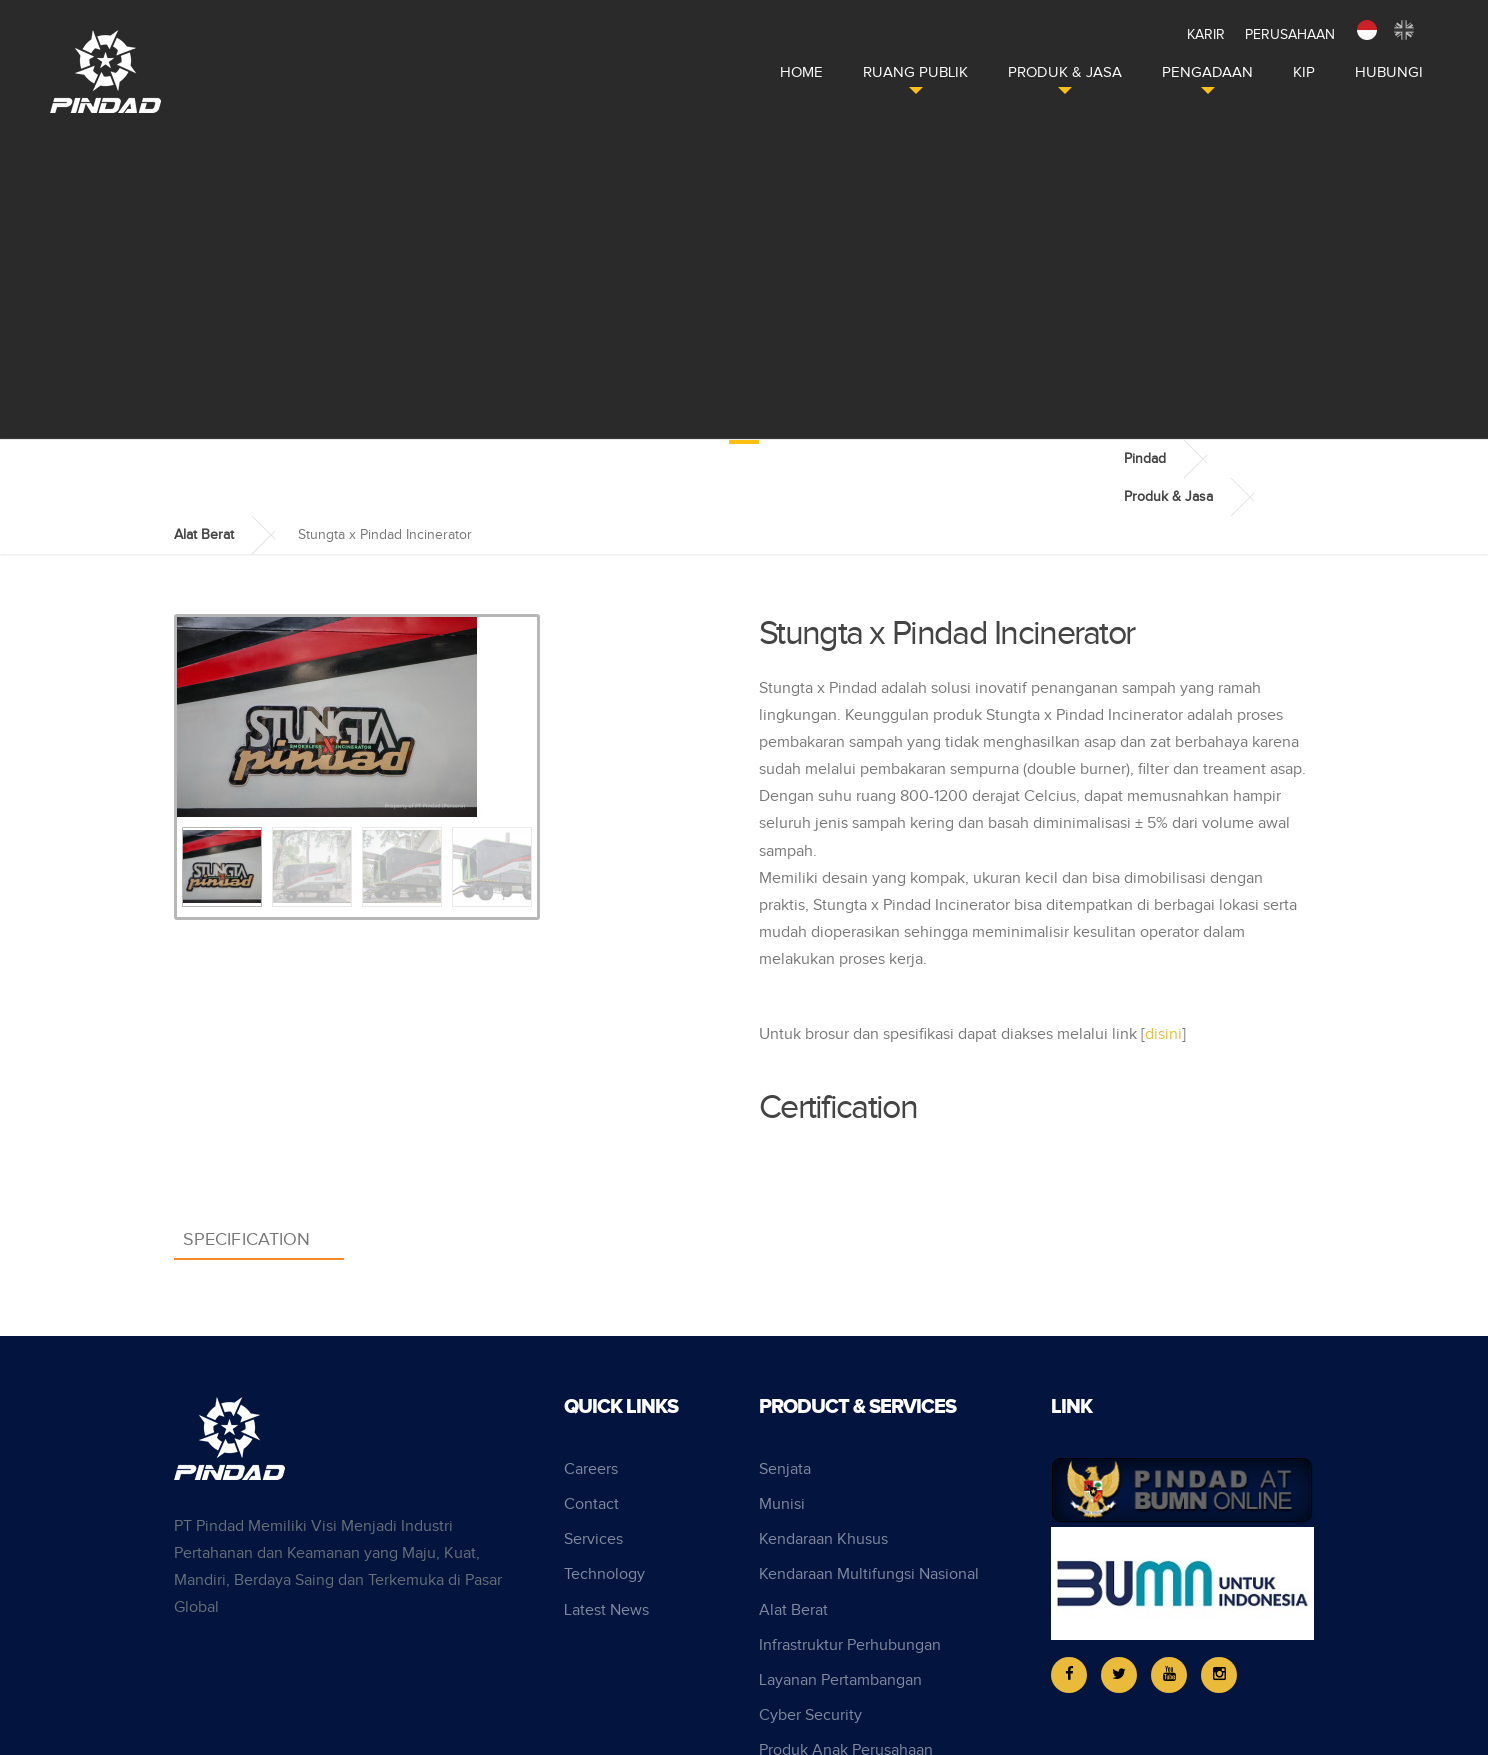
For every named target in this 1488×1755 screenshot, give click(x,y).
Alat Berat (204, 535)
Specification (246, 1239)
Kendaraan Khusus (823, 1539)
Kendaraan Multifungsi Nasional (869, 1574)
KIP (1304, 72)
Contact (591, 1504)
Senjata (785, 1469)
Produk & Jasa (1065, 72)
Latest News (606, 1610)
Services (593, 1539)
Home (801, 72)
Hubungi (1389, 72)
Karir (1206, 35)
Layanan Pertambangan (840, 1680)
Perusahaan (1290, 35)
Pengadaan (1207, 72)
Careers (591, 1469)
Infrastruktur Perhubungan (850, 1645)
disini (1163, 1034)
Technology (604, 1574)
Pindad (1145, 459)
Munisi (782, 1504)
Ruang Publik (915, 72)
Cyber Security (810, 1715)
